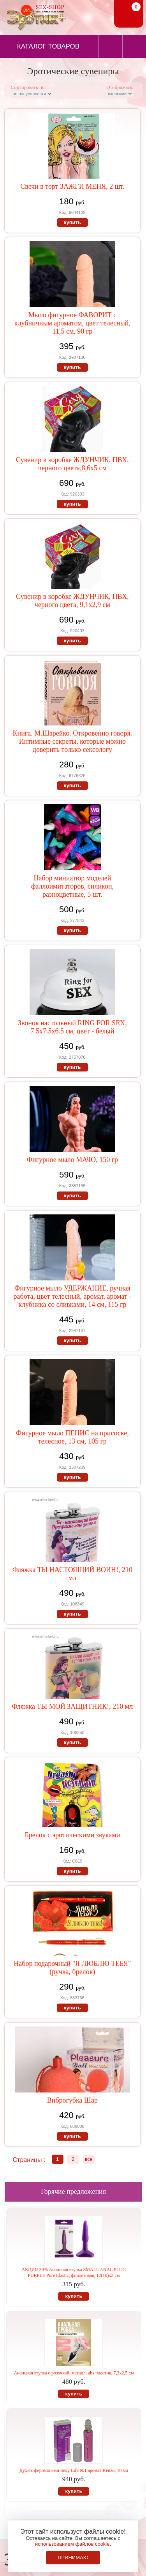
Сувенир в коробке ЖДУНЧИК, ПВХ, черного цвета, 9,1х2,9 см (72, 601)
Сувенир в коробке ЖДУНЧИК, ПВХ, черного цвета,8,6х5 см (72, 464)
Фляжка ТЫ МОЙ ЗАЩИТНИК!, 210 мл (72, 1706)
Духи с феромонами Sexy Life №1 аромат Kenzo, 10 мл (73, 2470)
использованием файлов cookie (72, 2544)
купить (72, 222)
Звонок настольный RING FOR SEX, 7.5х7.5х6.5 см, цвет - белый (72, 1027)
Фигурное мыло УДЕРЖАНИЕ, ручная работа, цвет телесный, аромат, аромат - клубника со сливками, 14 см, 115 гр (73, 1296)
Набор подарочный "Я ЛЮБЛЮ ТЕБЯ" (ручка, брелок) (72, 1968)
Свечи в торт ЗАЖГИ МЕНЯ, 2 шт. (72, 186)
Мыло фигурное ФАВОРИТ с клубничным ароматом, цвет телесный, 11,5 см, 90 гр (72, 323)
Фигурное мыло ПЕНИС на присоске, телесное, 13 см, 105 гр (72, 1437)
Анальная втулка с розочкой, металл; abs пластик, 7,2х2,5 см (74, 2373)
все (88, 2159)
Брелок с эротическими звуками (72, 1835)
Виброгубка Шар (72, 2100)
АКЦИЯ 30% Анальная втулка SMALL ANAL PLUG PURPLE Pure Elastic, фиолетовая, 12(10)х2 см (74, 2272)
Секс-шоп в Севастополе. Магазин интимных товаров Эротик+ (35, 17)
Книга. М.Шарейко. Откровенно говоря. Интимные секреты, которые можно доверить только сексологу (72, 741)
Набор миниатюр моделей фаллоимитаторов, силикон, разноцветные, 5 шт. (72, 886)
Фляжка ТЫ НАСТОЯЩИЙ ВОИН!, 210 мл (72, 1574)
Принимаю (73, 2557)
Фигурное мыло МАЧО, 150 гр (72, 1160)
